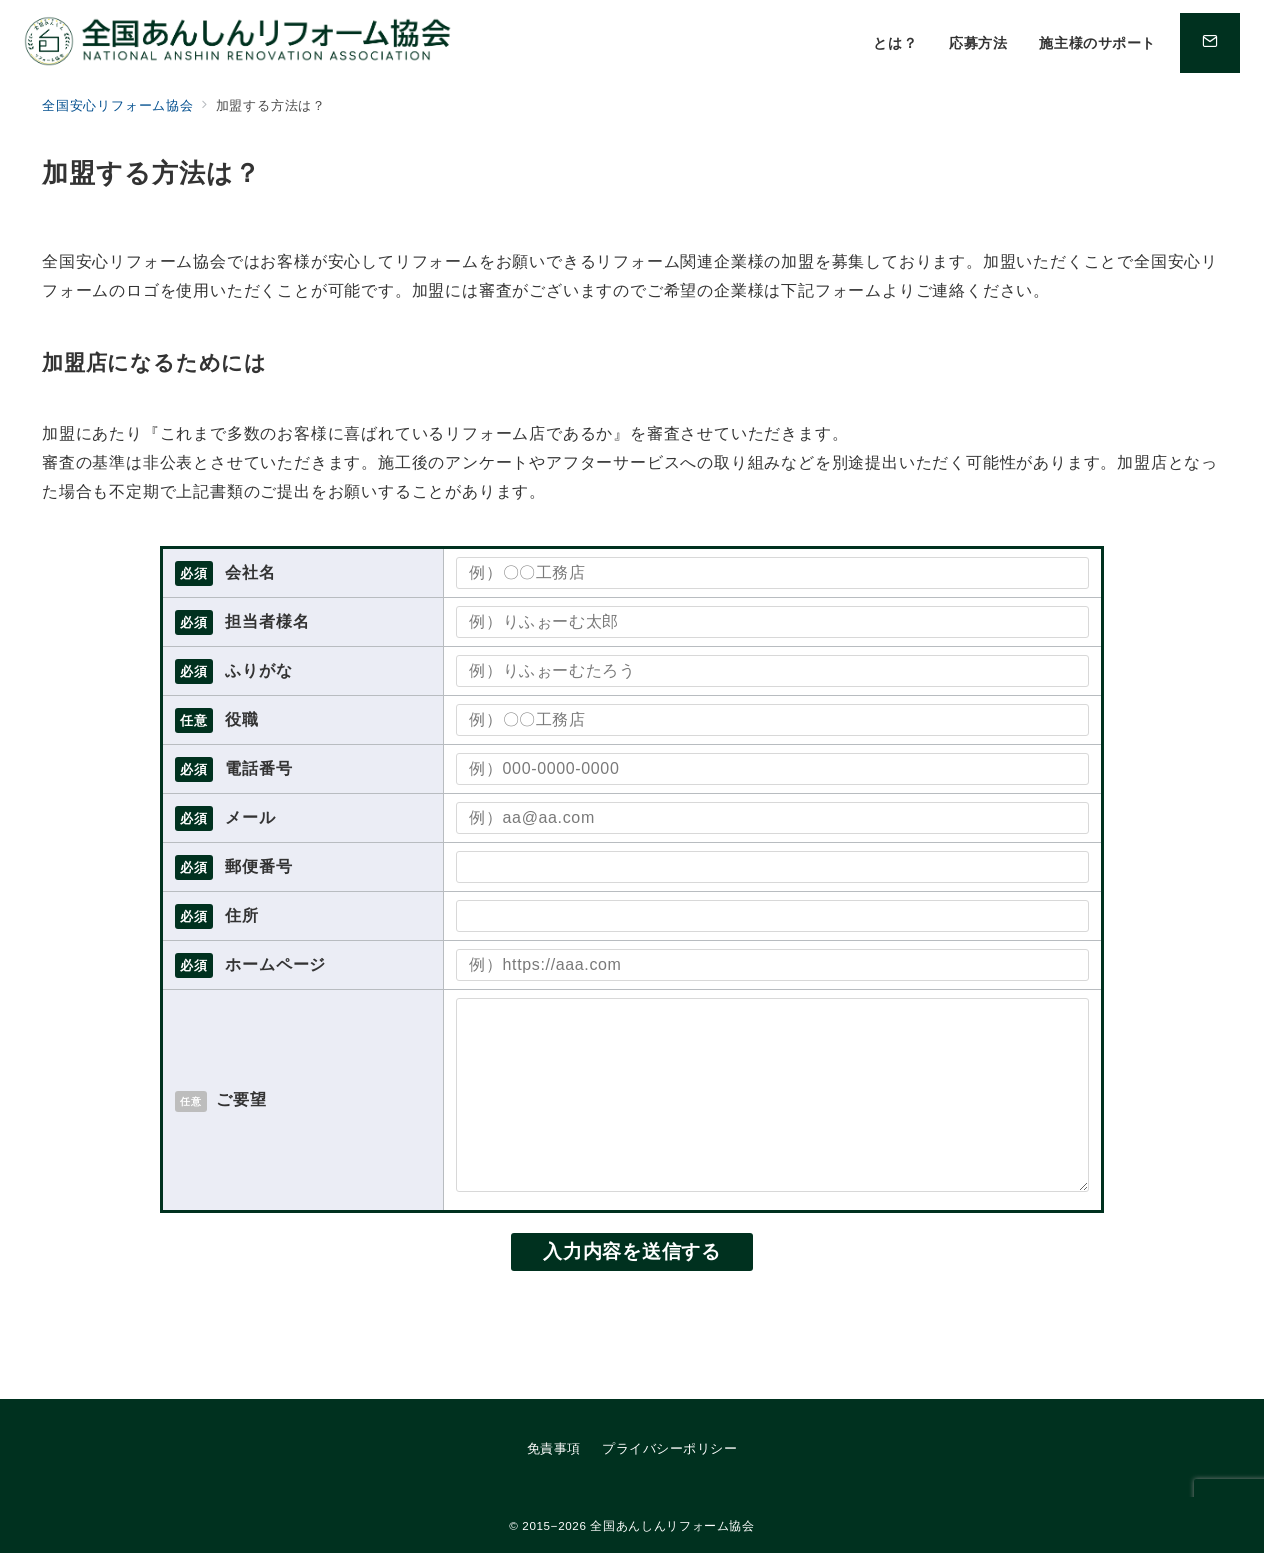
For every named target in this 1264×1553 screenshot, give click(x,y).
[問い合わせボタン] (1210, 43)
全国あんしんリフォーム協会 (672, 1525)
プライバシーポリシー (669, 1448)
